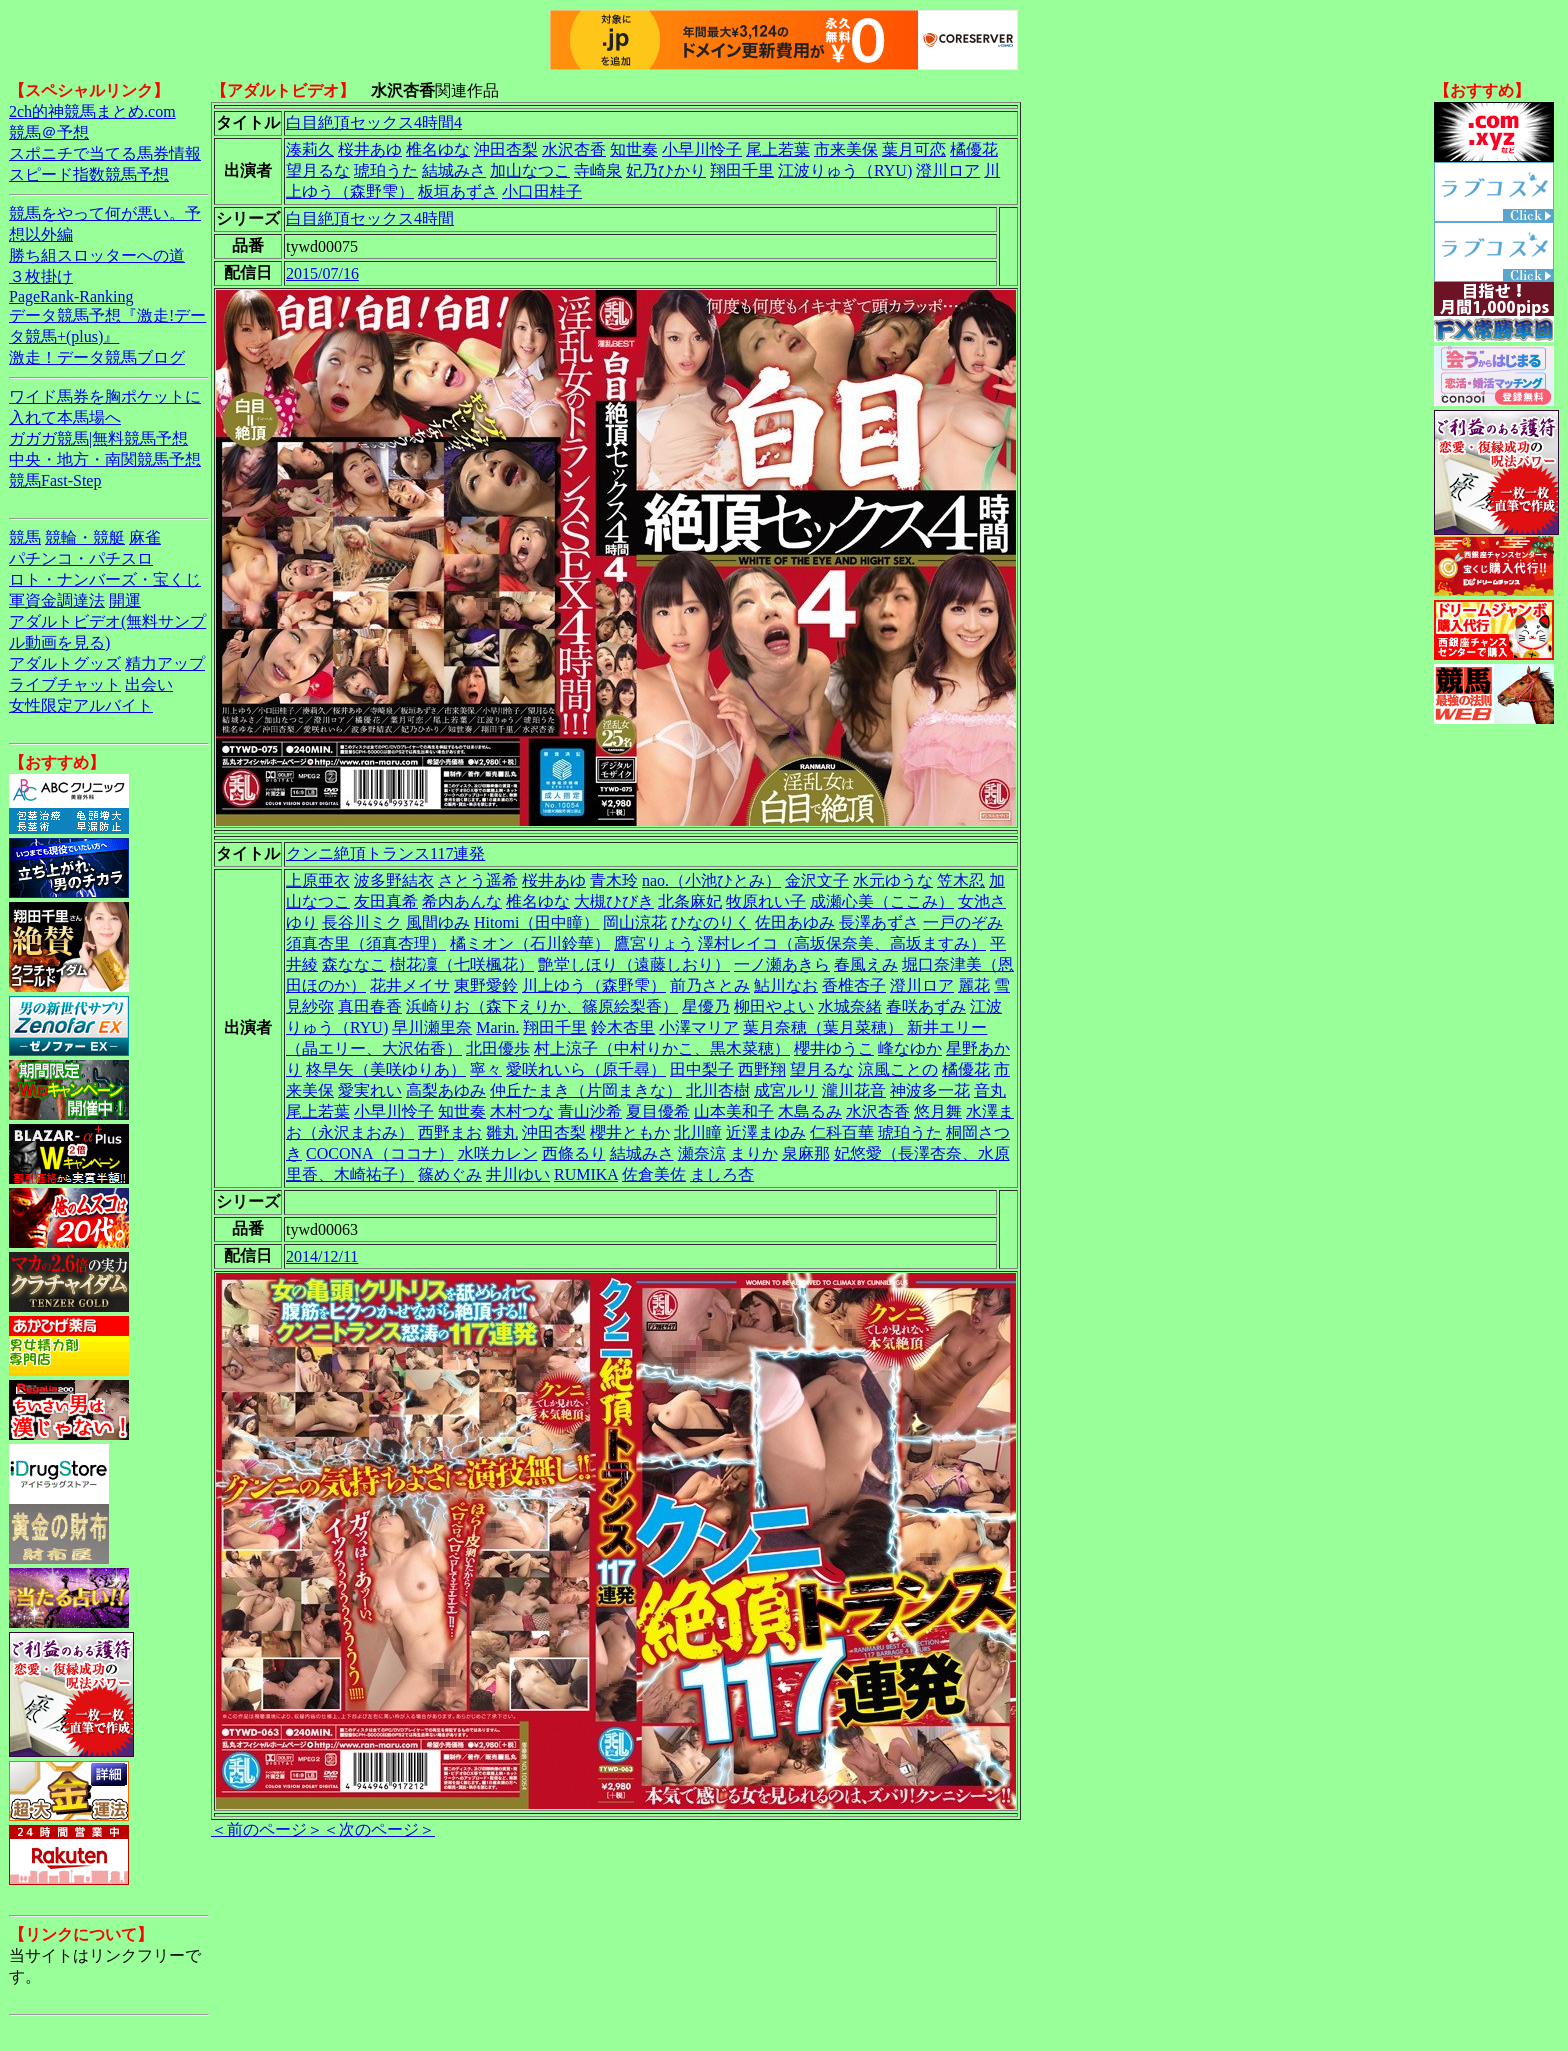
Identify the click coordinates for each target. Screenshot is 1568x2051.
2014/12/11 (322, 1256)
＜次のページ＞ (379, 1829)
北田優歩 (498, 1048)
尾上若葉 (778, 149)
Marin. (497, 1027)
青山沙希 (590, 1111)
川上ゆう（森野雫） (594, 985)
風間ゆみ (438, 922)
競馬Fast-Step (55, 480)
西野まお (450, 1132)
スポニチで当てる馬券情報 (105, 153)
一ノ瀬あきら (782, 964)
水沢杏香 (574, 149)
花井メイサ (410, 985)
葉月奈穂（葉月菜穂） (823, 1027)
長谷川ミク (362, 922)
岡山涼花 (635, 922)
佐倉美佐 (654, 1174)
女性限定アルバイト (81, 705)
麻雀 (145, 537)
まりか (754, 1153)
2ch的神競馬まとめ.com (92, 111)
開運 (125, 600)
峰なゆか (910, 1048)
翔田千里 (742, 170)
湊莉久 (310, 149)
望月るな (318, 170)
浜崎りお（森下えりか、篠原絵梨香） (542, 1006)
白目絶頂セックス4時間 (370, 218)
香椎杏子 (854, 985)
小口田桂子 (542, 191)
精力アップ (165, 663)
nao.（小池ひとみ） (711, 880)
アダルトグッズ (65, 663)
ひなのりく (711, 922)
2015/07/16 (322, 273)
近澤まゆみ (766, 1132)
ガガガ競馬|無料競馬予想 (98, 438)
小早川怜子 (702, 149)
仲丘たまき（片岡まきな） (586, 1090)
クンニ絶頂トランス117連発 (385, 853)
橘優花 (974, 149)
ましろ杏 (722, 1174)
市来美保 (846, 149)
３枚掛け (41, 276)
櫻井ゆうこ (834, 1048)
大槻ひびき (614, 901)
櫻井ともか (630, 1132)
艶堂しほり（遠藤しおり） (634, 964)
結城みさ (454, 170)
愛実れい (370, 1090)
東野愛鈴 (486, 985)
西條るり (574, 1153)
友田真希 (386, 901)
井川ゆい (518, 1174)
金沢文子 (817, 880)
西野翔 (762, 1069)
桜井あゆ (370, 149)
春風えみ (866, 964)
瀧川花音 (854, 1090)
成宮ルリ (786, 1090)
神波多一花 (930, 1090)
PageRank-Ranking (71, 296)
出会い (149, 684)
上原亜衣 (318, 880)
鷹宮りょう (654, 943)
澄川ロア (948, 170)
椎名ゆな (438, 149)
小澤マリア (699, 1027)
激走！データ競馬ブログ (97, 357)
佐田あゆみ (795, 922)
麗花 (974, 985)
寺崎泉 (598, 170)
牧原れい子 (766, 901)
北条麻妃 (690, 901)
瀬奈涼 (702, 1153)
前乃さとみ (710, 985)
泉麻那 (806, 1153)
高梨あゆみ (446, 1090)
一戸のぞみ (963, 922)
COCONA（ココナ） (380, 1153)
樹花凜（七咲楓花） (462, 964)
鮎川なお (786, 985)
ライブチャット (65, 684)
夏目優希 (658, 1111)
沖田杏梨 (506, 149)
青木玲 (614, 880)
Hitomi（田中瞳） (536, 922)
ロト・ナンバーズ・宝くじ (105, 579)
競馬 (25, 537)
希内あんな (462, 901)
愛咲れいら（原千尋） (586, 1069)
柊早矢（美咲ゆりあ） (386, 1069)
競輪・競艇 (85, 537)
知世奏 (634, 149)
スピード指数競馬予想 (89, 174)
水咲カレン (498, 1153)
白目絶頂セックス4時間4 (374, 122)
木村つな (522, 1111)
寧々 (486, 1069)
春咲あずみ (926, 1006)
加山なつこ (530, 170)
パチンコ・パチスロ (81, 558)
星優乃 (706, 1006)
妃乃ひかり (666, 170)
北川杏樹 (718, 1090)
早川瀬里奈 (432, 1027)
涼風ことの (898, 1069)
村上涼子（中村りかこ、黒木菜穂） (662, 1048)
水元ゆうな (893, 880)
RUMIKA (586, 1174)
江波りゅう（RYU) (845, 170)
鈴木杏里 (623, 1027)
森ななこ (354, 964)
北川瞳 (698, 1132)
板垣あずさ (458, 191)
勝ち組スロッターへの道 (97, 255)
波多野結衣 (394, 880)
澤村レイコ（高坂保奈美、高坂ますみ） (842, 943)
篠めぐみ (450, 1174)
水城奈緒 (850, 1006)
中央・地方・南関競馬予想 (105, 459)
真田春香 (370, 1006)
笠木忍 (961, 880)
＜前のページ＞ (267, 1829)
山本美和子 (734, 1111)
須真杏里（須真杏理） (366, 943)
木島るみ (810, 1111)
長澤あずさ (879, 922)
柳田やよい (774, 1006)
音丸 (990, 1090)
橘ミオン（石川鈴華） (530, 943)
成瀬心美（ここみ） (882, 901)
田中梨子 (702, 1069)
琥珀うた (386, 170)
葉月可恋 (914, 149)
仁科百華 (842, 1132)
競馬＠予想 (49, 132)
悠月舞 (938, 1111)
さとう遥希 (478, 880)
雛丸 (502, 1132)
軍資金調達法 (57, 600)
